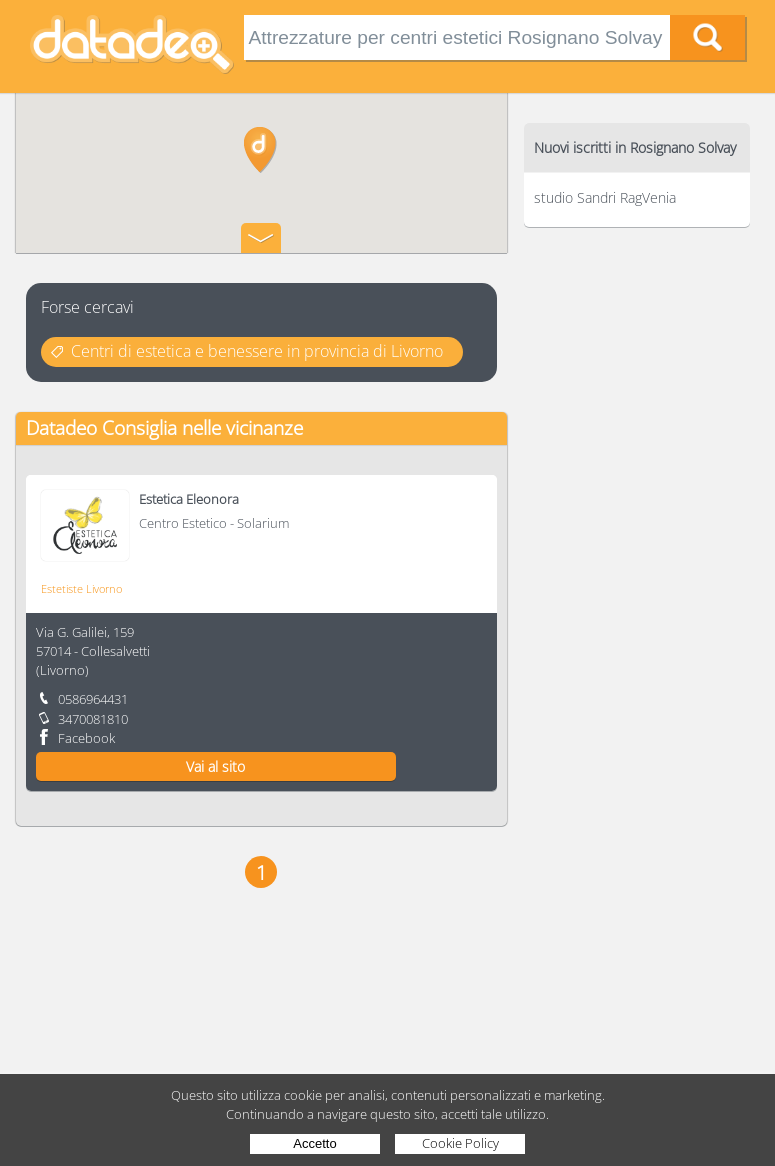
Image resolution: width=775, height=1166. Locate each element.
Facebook (86, 738)
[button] (260, 150)
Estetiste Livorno (81, 588)
